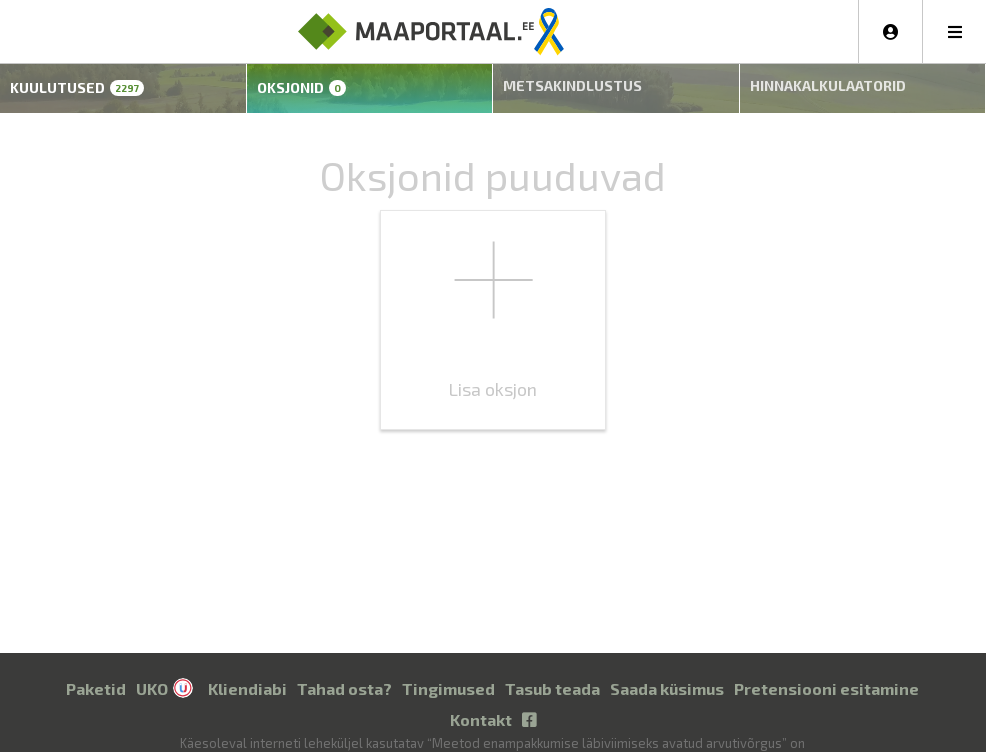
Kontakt (481, 704)
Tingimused (448, 673)
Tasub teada (552, 673)
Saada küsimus (667, 673)
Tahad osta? (344, 673)
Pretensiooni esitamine (826, 673)
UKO (152, 673)
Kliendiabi (247, 673)
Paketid (96, 673)
